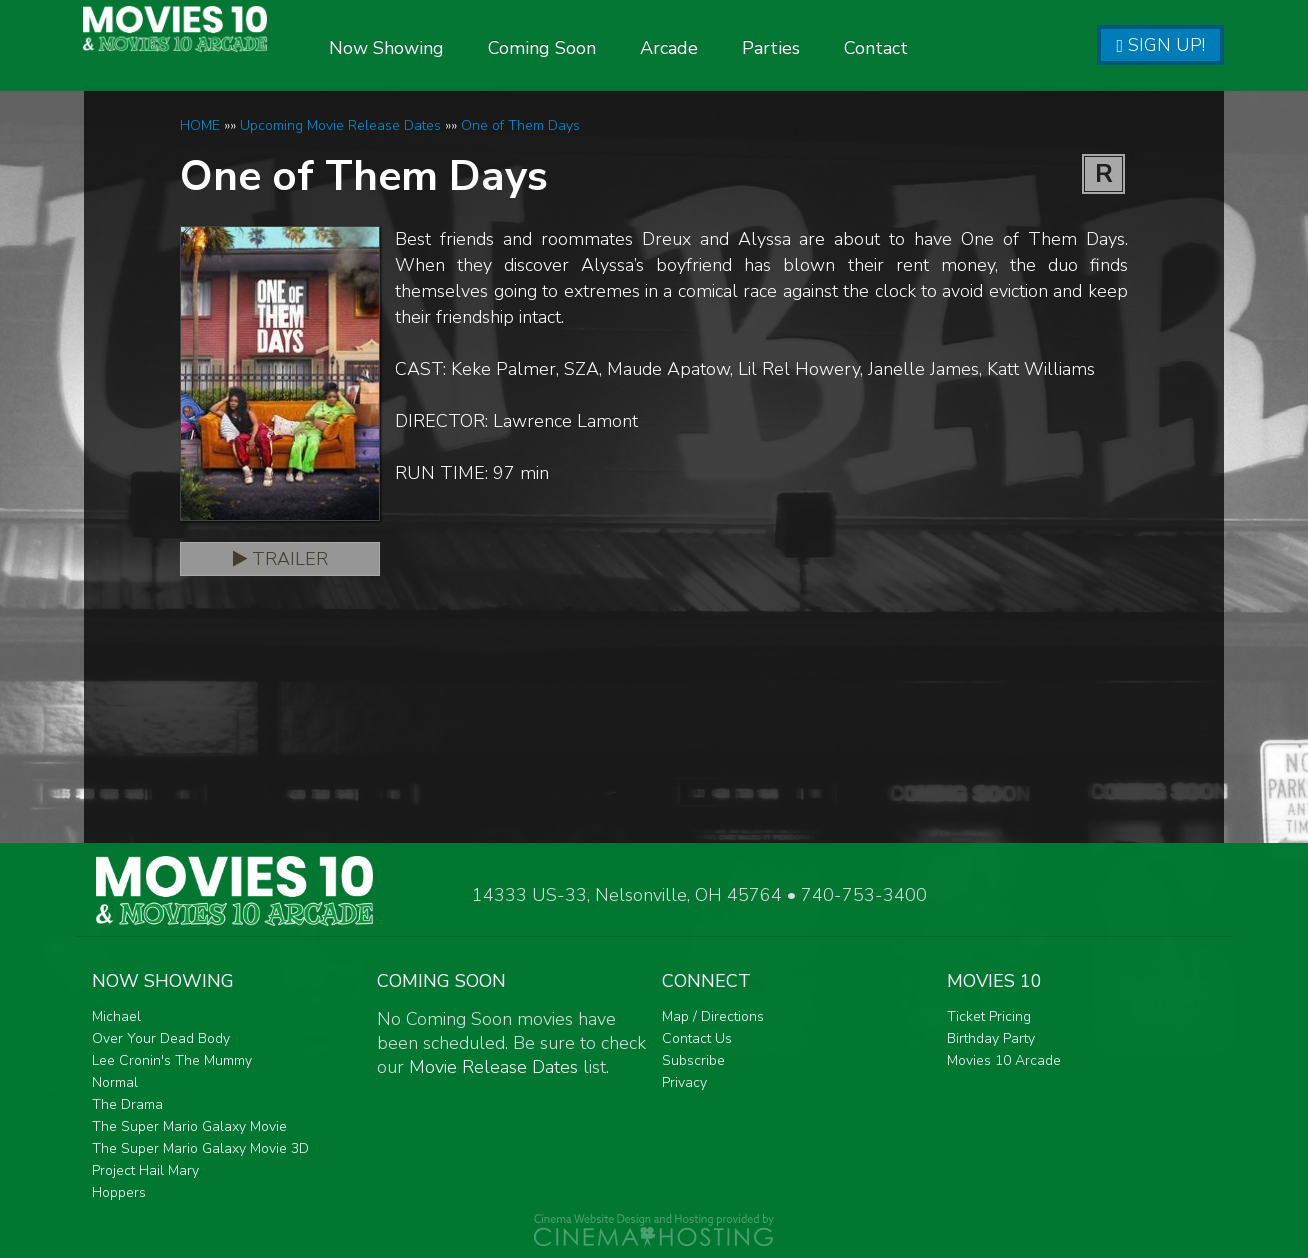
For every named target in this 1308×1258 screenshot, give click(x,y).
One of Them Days (520, 125)
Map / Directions (713, 1016)
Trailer (280, 559)
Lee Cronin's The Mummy (172, 1060)
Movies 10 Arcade (1004, 1060)
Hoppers (119, 1192)
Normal (115, 1082)
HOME (200, 125)
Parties (827, 48)
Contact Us (697, 1038)
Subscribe (693, 1060)
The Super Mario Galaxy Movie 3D (200, 1148)
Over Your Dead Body (161, 1038)
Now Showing (442, 48)
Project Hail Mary (145, 1170)
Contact (932, 48)
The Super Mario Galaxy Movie (189, 1126)
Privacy (684, 1082)
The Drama (127, 1104)
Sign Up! (1160, 45)
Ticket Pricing (989, 1016)
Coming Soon (598, 48)
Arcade (725, 48)
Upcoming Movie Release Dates (340, 125)
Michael (116, 1016)
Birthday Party (991, 1038)
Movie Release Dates (493, 1067)
